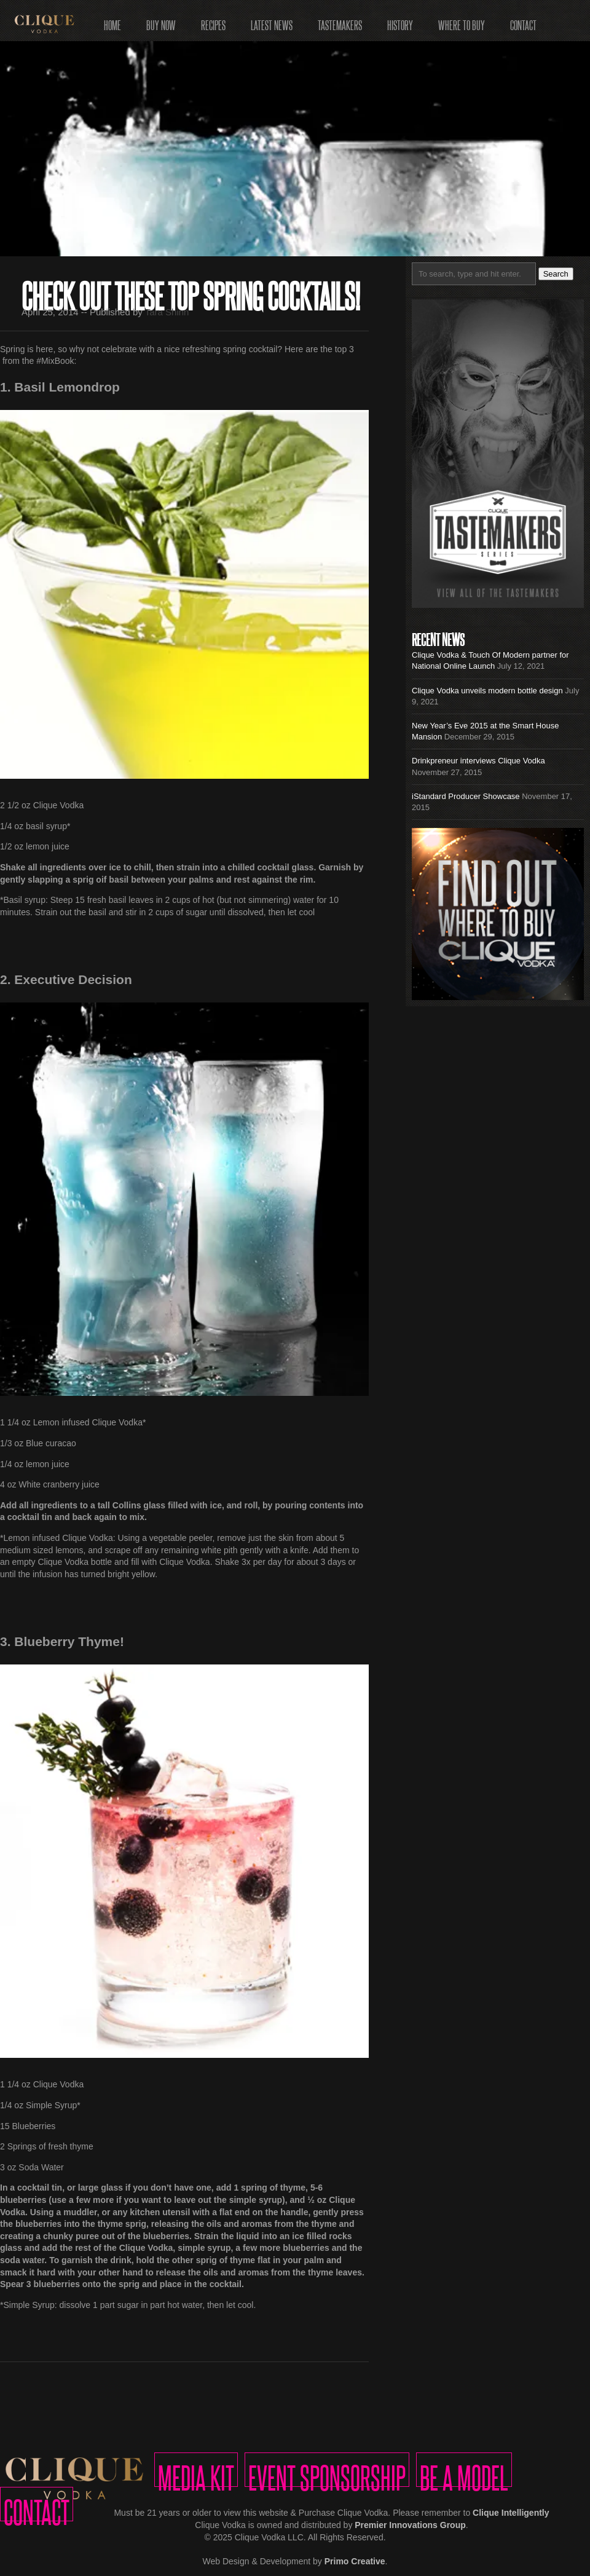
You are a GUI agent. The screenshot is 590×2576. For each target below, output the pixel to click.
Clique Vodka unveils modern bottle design (487, 690)
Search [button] (555, 273)
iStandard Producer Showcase (466, 796)
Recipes (213, 21)
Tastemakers (340, 21)
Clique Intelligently (511, 2513)
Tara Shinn (167, 312)
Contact (523, 21)
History (400, 21)
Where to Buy (461, 21)
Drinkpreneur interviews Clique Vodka (478, 760)
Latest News (272, 21)
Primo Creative (354, 2561)
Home (112, 21)
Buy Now (161, 21)
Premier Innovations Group (410, 2525)
